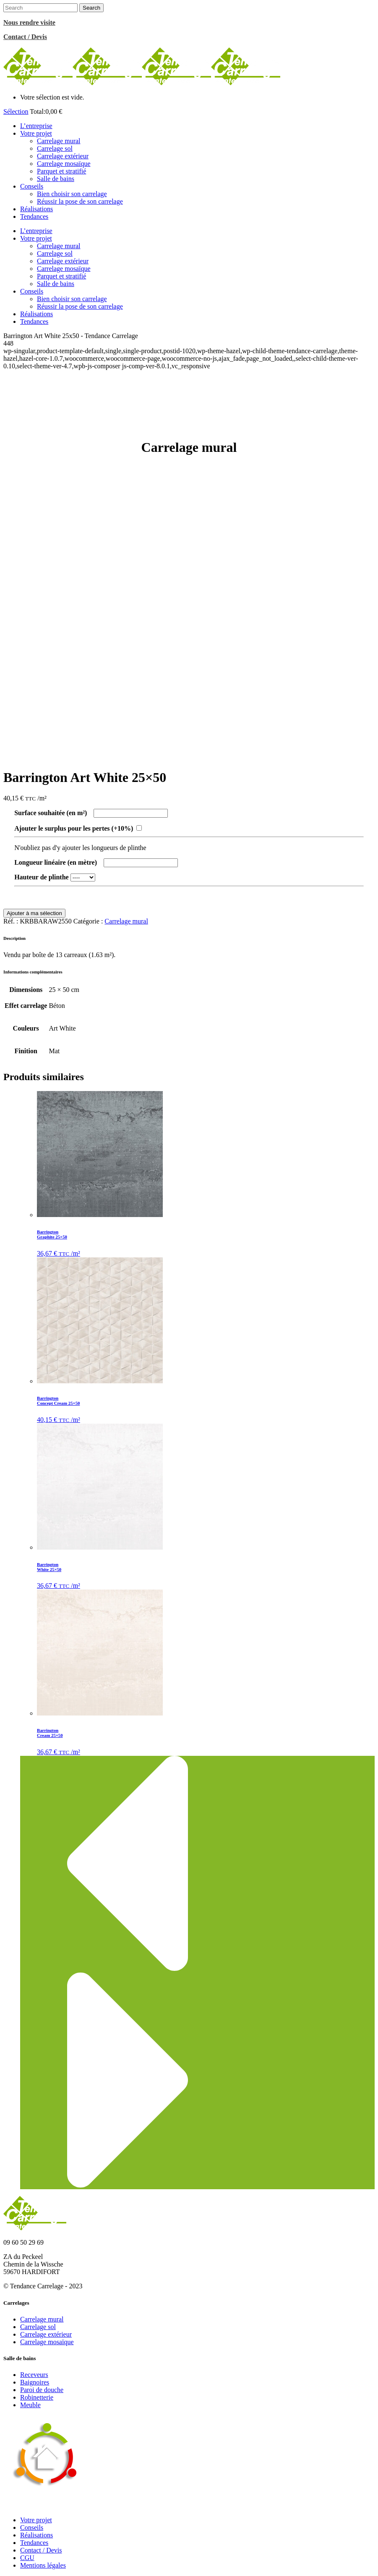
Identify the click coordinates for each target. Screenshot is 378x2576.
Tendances (34, 2542)
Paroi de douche (41, 2389)
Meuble (30, 2404)
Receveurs (34, 2374)
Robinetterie (36, 2397)
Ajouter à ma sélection (34, 913)
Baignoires (34, 2382)
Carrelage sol (38, 2326)
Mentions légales (43, 2565)
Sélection (16, 111)
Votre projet (36, 2520)
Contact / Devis (41, 2550)
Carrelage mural (126, 921)
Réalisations (36, 2535)
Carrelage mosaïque (47, 2341)
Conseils (31, 2527)
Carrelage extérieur (46, 2334)
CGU (27, 2557)
